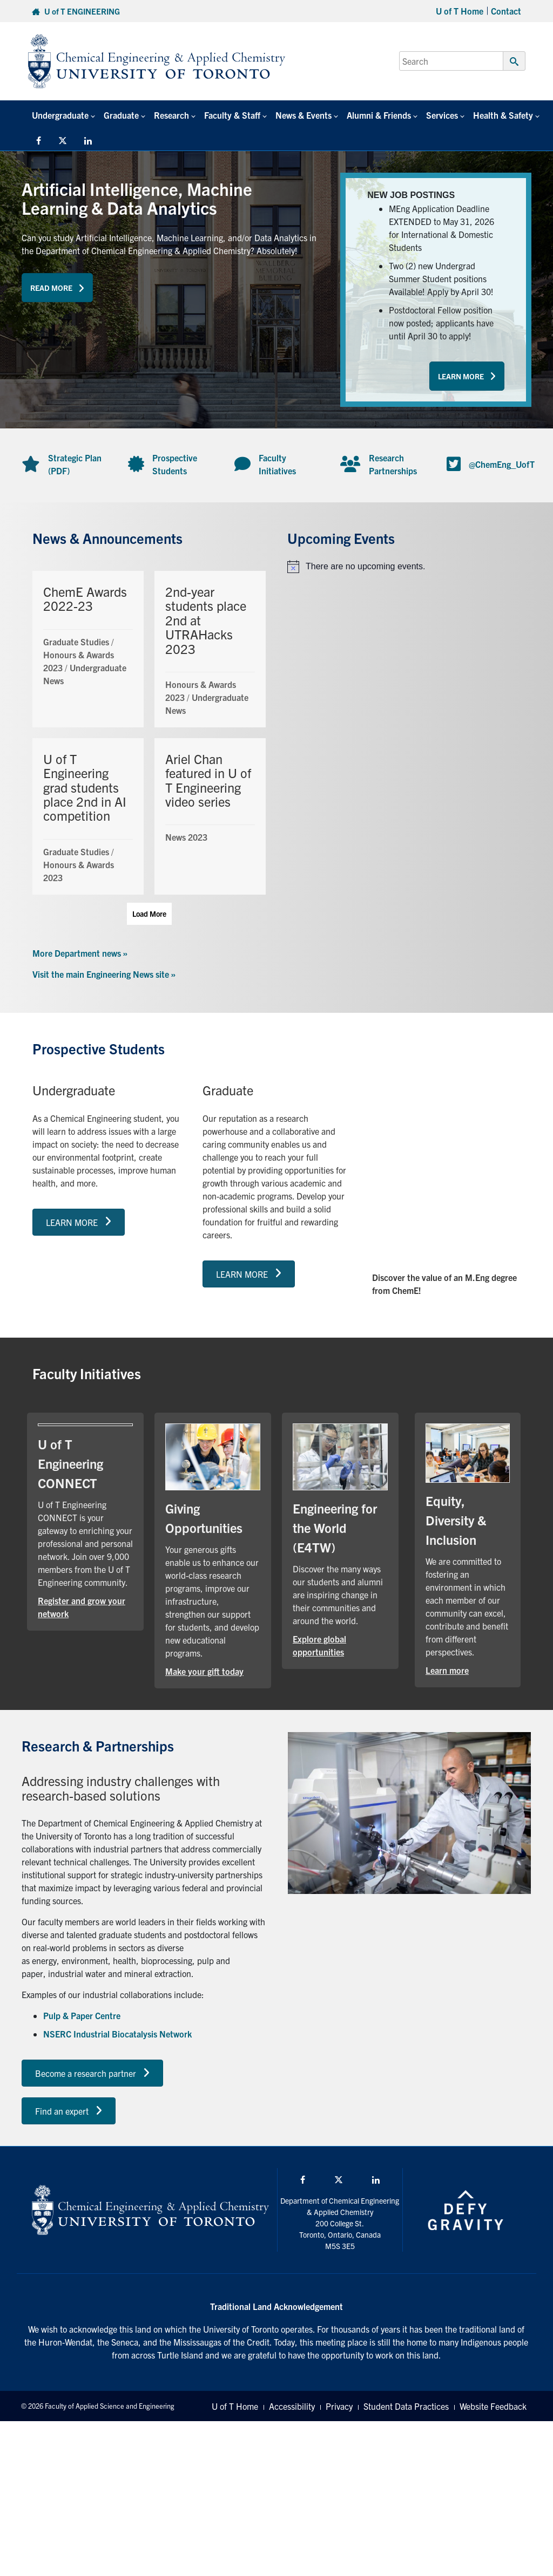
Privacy (339, 2406)
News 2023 (186, 837)
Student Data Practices (406, 2406)
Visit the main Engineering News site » (104, 974)
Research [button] (171, 115)
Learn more (447, 1670)
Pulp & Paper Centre (81, 2015)
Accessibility (292, 2406)
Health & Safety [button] (503, 115)
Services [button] (442, 115)
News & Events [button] (303, 115)
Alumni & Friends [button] (379, 115)
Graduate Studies (76, 641)
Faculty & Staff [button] (232, 115)
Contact (506, 10)
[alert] (404, 566)
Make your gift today (204, 1671)
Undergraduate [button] (60, 115)
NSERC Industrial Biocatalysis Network (117, 2033)
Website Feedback (493, 2406)
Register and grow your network (81, 1607)
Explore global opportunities (319, 1645)
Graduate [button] (121, 115)
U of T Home (459, 10)
